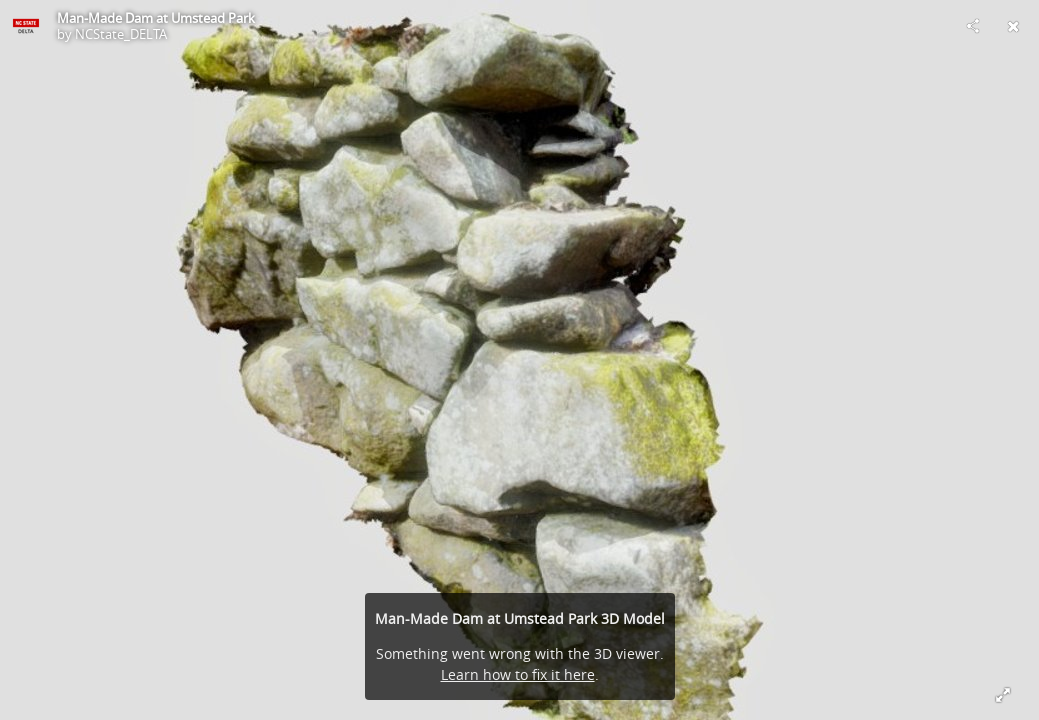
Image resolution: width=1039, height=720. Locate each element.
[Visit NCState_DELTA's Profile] (26, 26)
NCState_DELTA (121, 34)
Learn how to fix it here (518, 674)
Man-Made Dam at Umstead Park (156, 18)
